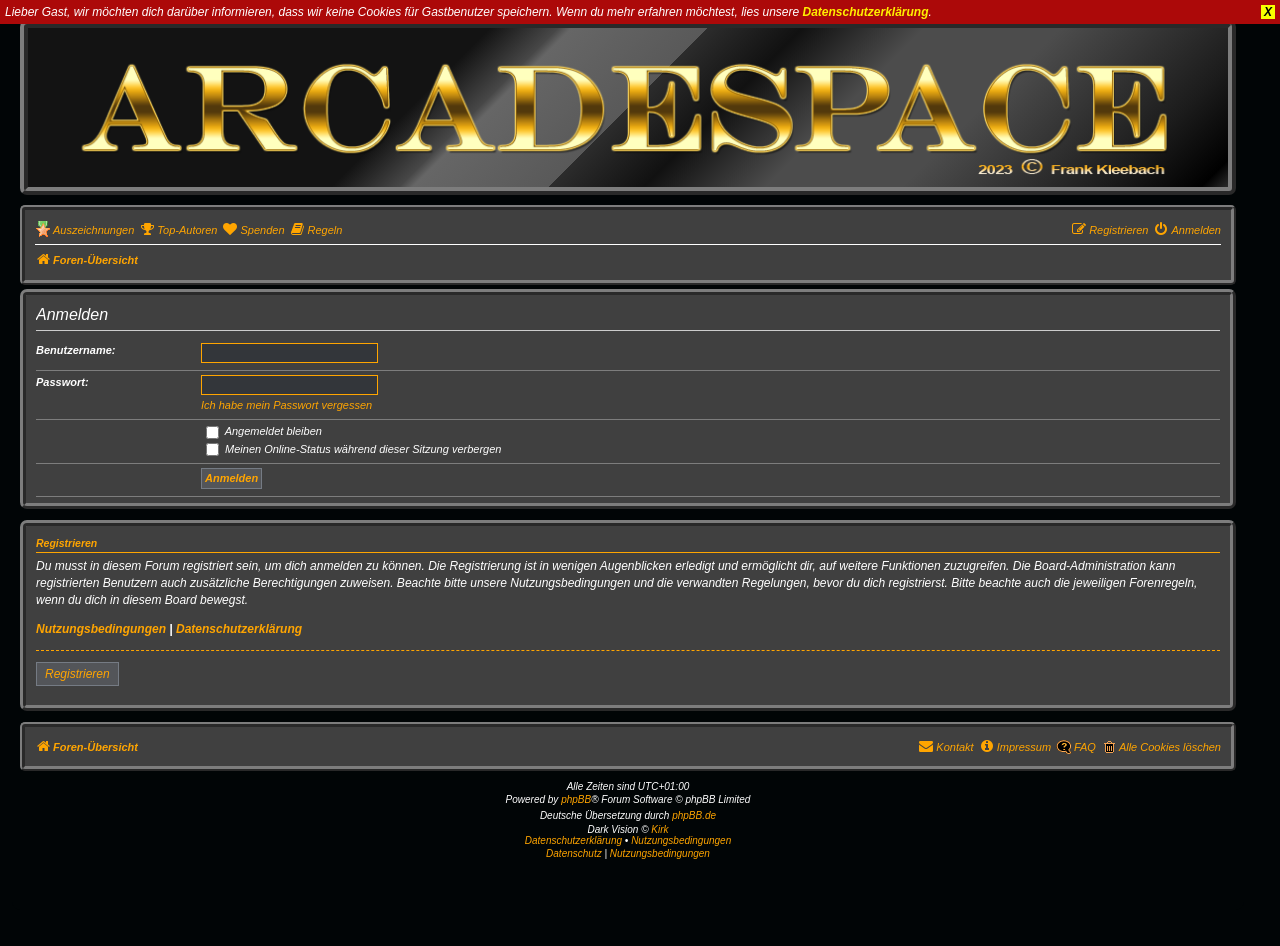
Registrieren (77, 674)
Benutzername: (75, 350)
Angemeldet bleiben (264, 431)
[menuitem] (178, 230)
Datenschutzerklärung (866, 12)
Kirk (659, 829)
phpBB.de (694, 815)
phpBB (576, 799)
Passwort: (62, 382)
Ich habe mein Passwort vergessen (286, 405)
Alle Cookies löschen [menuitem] (1170, 747)
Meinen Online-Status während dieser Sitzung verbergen (353, 449)
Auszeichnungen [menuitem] (93, 230)
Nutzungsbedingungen (101, 629)
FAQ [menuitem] (1085, 747)
